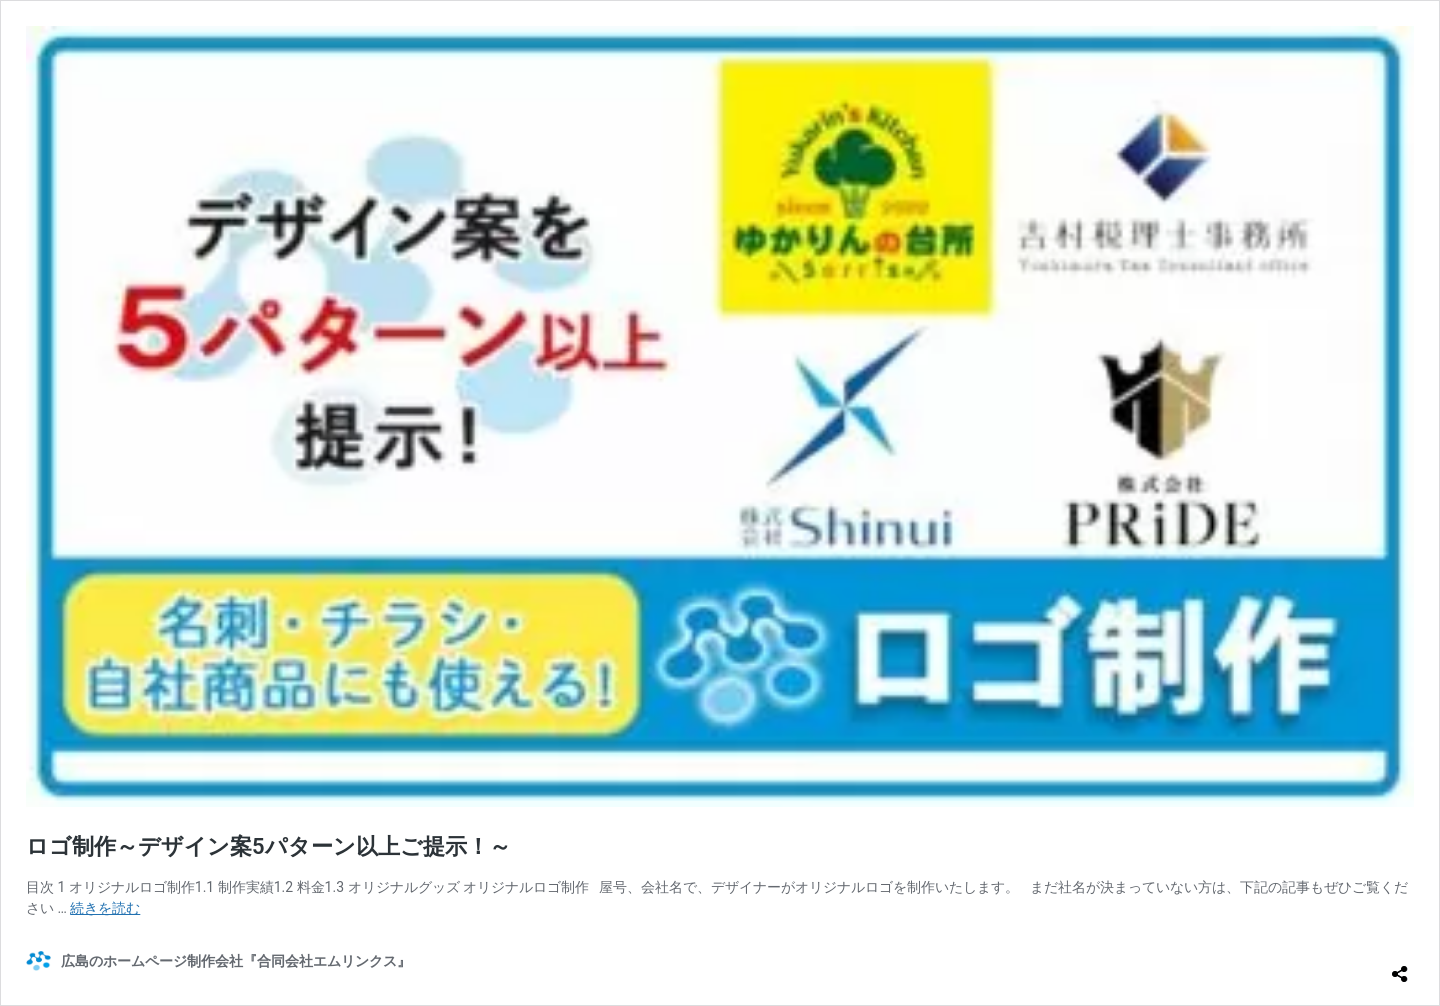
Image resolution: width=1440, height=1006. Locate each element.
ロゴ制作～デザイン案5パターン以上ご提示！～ (268, 846)
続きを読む (105, 908)
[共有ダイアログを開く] (1400, 966)
